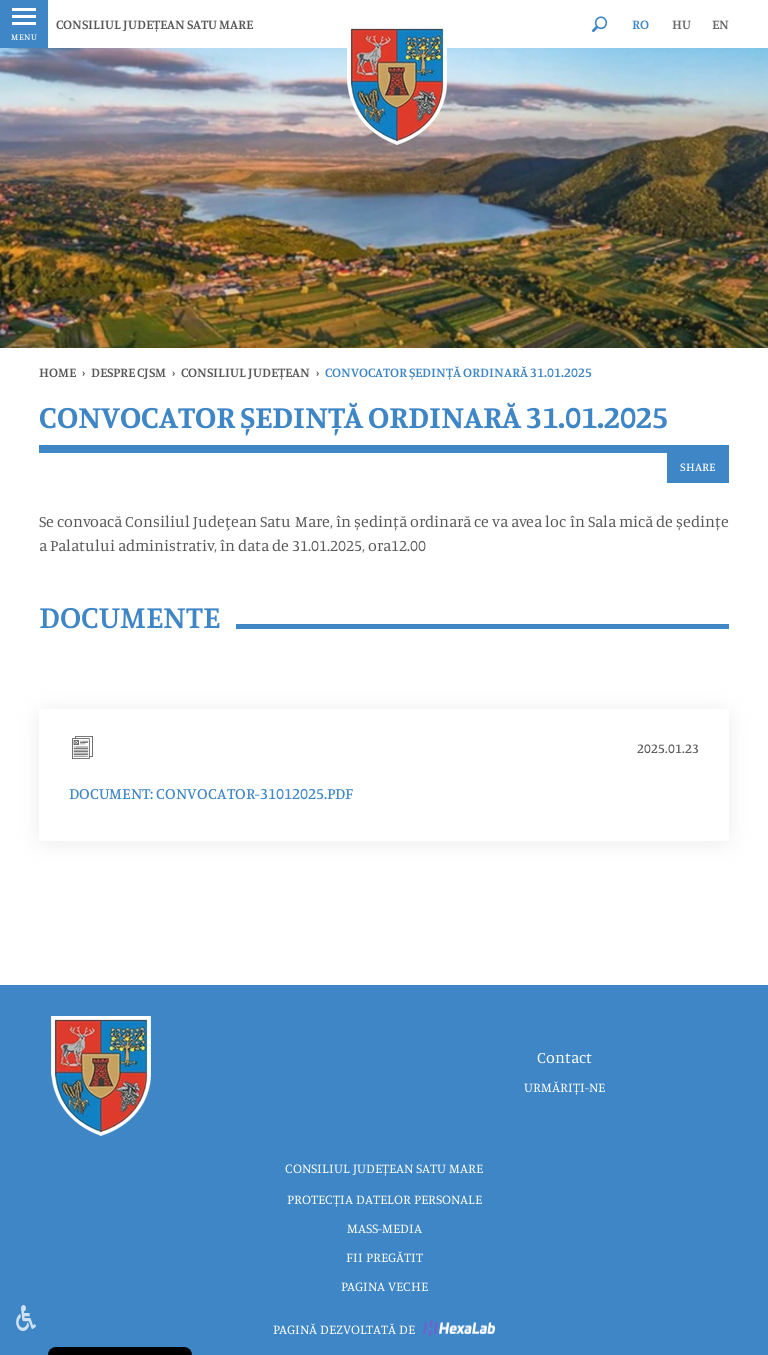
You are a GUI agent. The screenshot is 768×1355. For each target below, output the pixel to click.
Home (57, 372)
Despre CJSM (128, 372)
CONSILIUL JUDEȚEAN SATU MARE (154, 24)
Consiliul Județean (245, 372)
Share (698, 466)
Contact (564, 1057)
